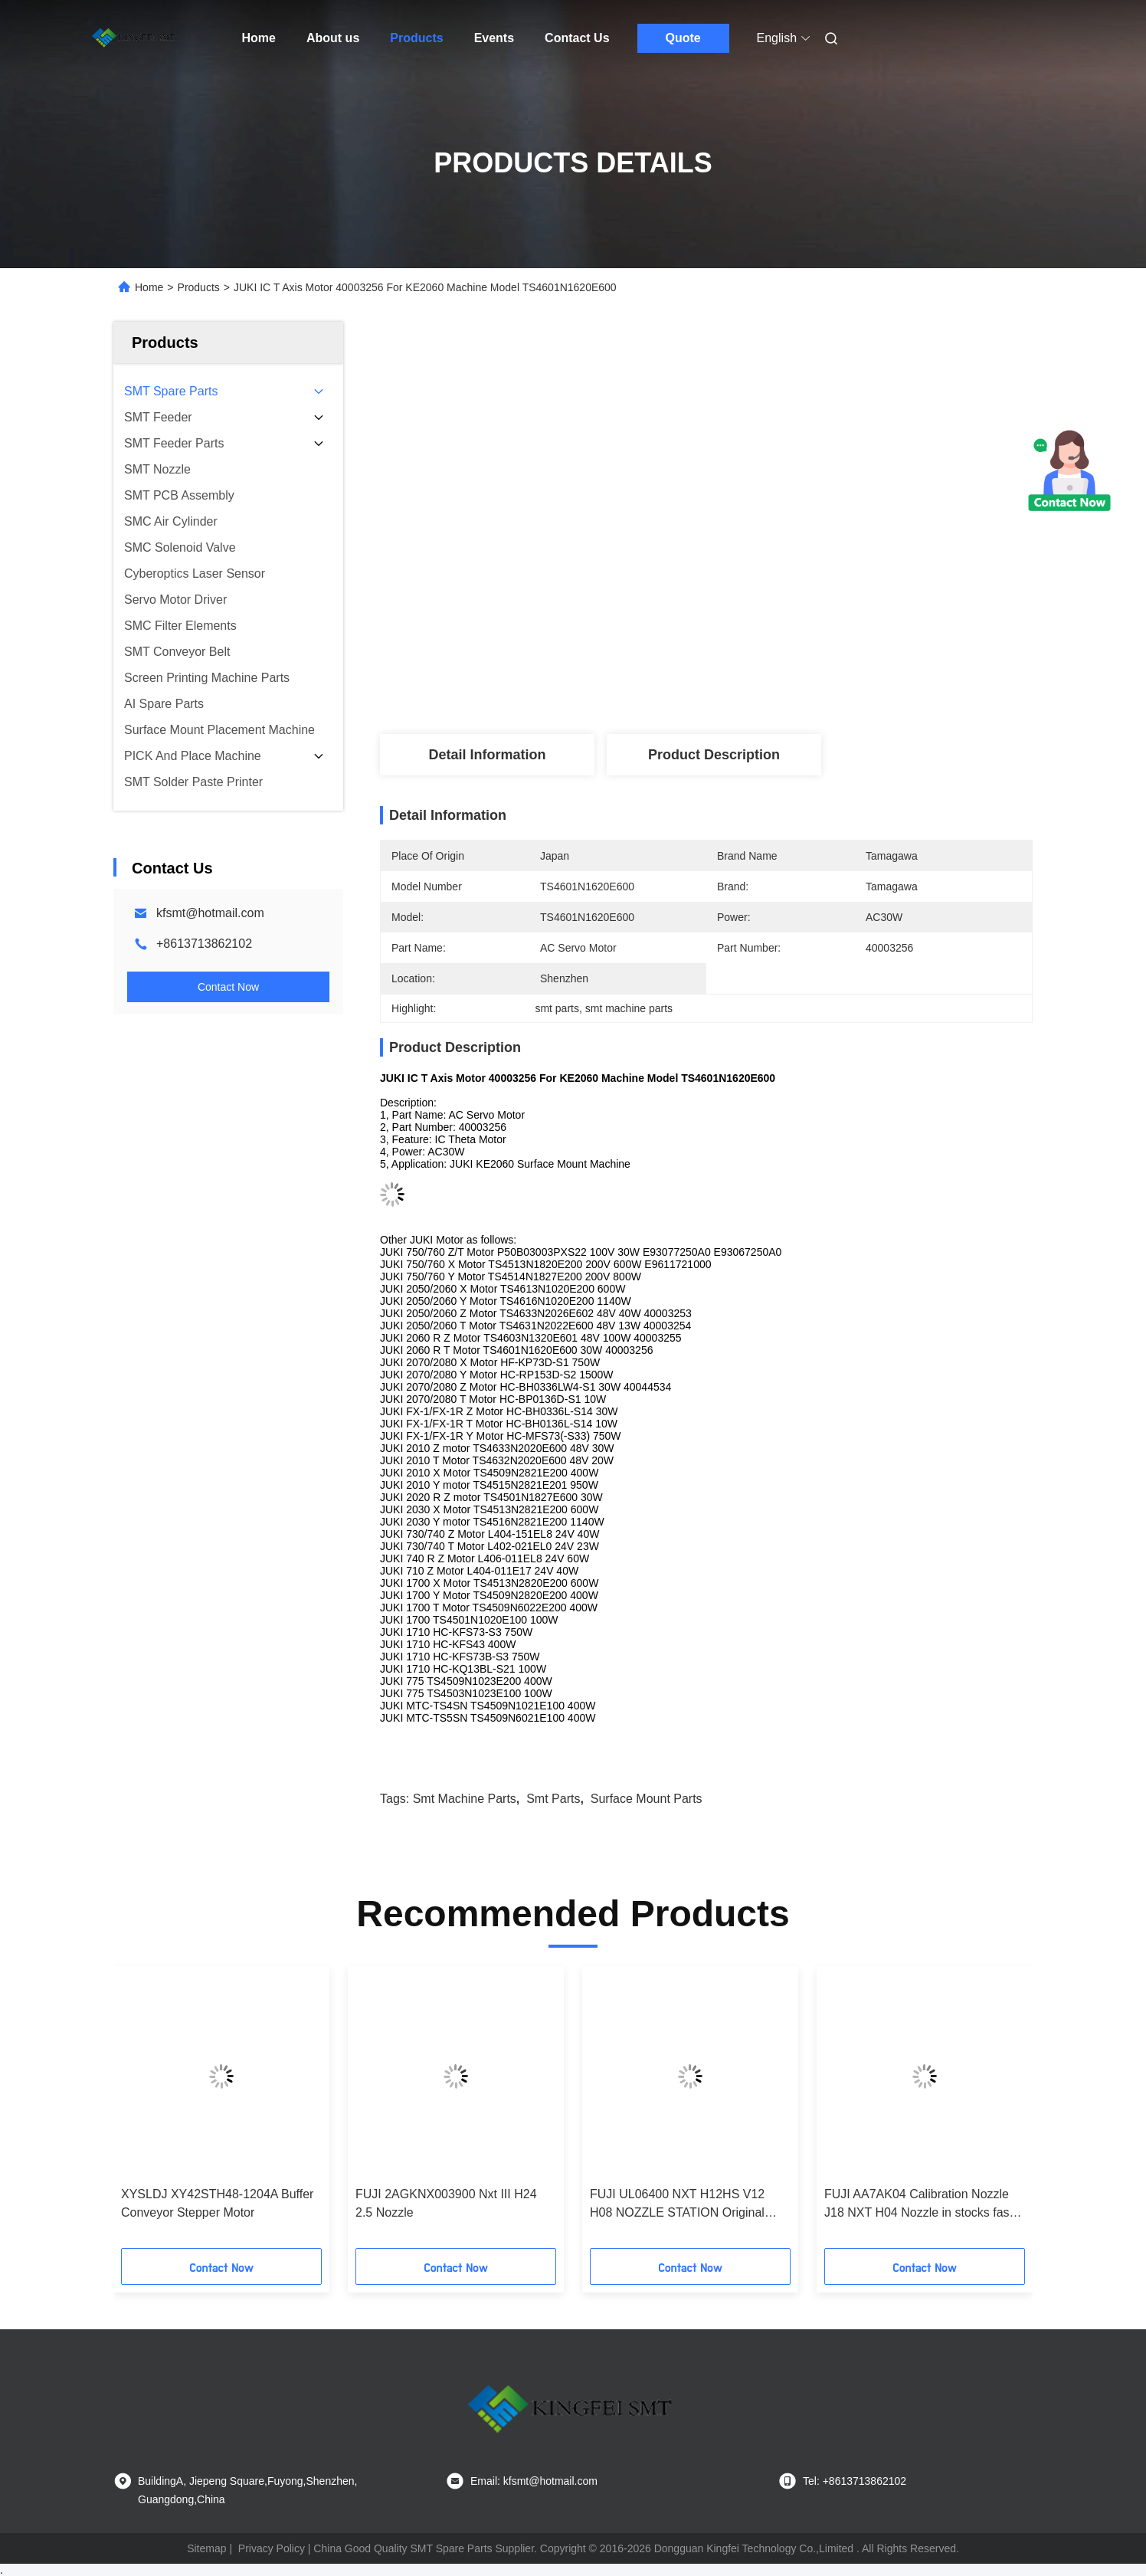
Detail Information (486, 754)
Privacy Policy (271, 2548)
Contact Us (577, 37)
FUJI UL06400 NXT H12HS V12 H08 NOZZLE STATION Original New (677, 2205)
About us (332, 37)
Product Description (714, 754)
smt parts (553, 1798)
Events (494, 37)
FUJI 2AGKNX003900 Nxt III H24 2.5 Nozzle (446, 2203)
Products (416, 37)
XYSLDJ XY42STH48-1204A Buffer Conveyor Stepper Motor (217, 2203)
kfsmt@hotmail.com (210, 912)
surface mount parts (646, 1798)
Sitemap (206, 2548)
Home (259, 37)
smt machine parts (464, 1798)
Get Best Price (787, 598)
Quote (682, 37)
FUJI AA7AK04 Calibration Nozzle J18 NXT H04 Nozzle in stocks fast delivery (918, 2205)
